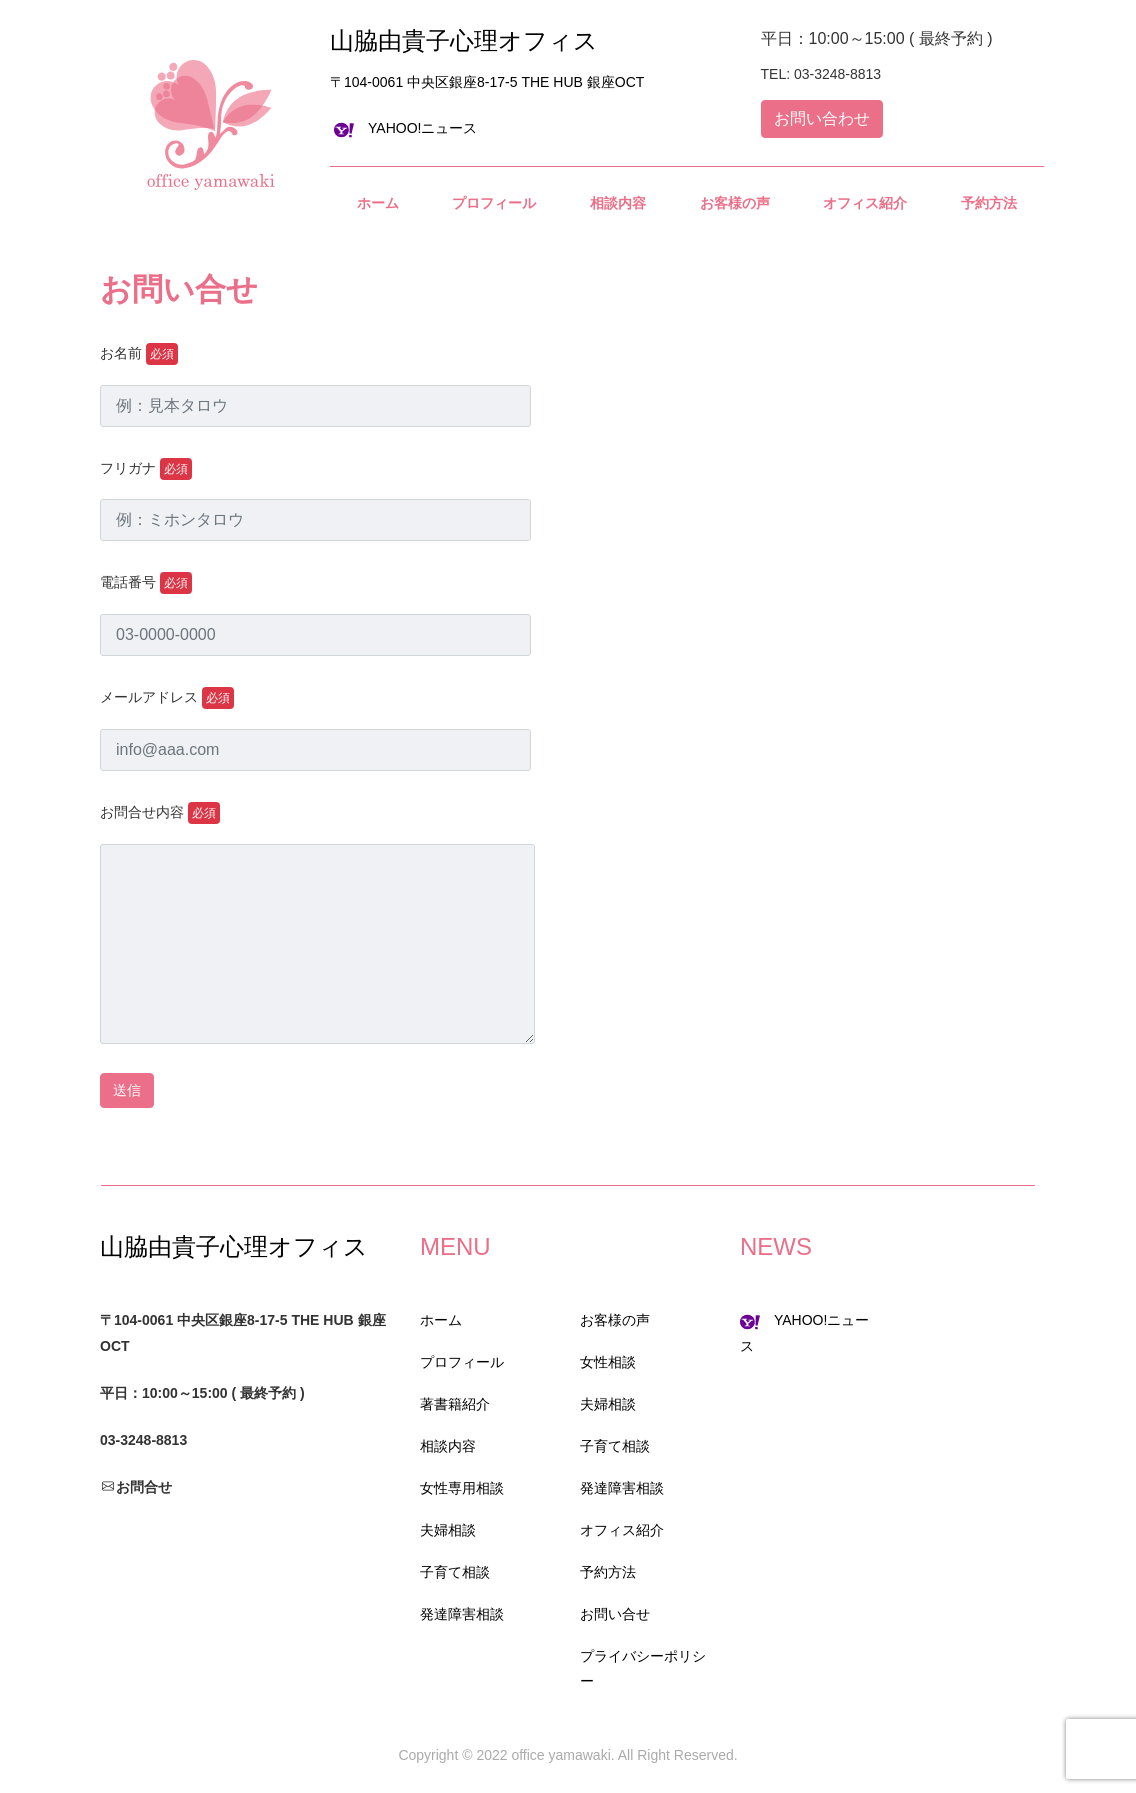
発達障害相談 (462, 1614)
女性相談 (608, 1362)
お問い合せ (615, 1614)
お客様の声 (615, 1320)
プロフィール (462, 1362)
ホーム (441, 1320)
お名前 (139, 354)
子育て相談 (455, 1572)
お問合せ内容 (160, 813)
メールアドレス (167, 698)
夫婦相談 (448, 1530)
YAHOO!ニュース (405, 128)
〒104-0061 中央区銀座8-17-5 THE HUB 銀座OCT (487, 82)
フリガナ (146, 469)
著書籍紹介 (455, 1404)
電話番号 (146, 583)
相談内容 (448, 1446)
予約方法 (608, 1572)
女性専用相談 (462, 1488)
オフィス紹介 (622, 1530)
